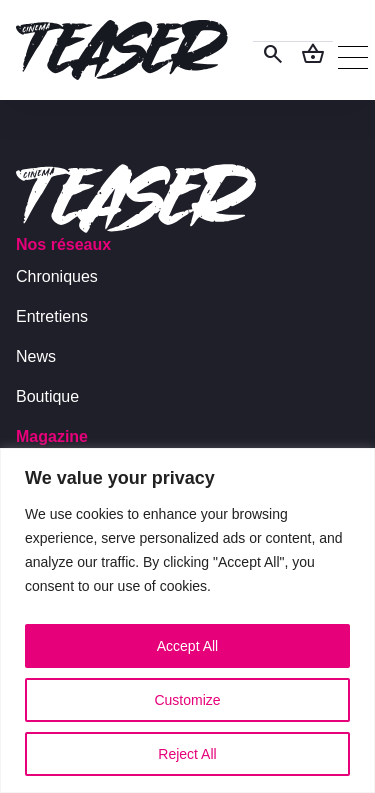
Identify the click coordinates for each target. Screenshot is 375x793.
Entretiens (52, 316)
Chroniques (57, 276)
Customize (187, 700)
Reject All (187, 754)
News (36, 356)
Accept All (187, 646)
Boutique (47, 396)
